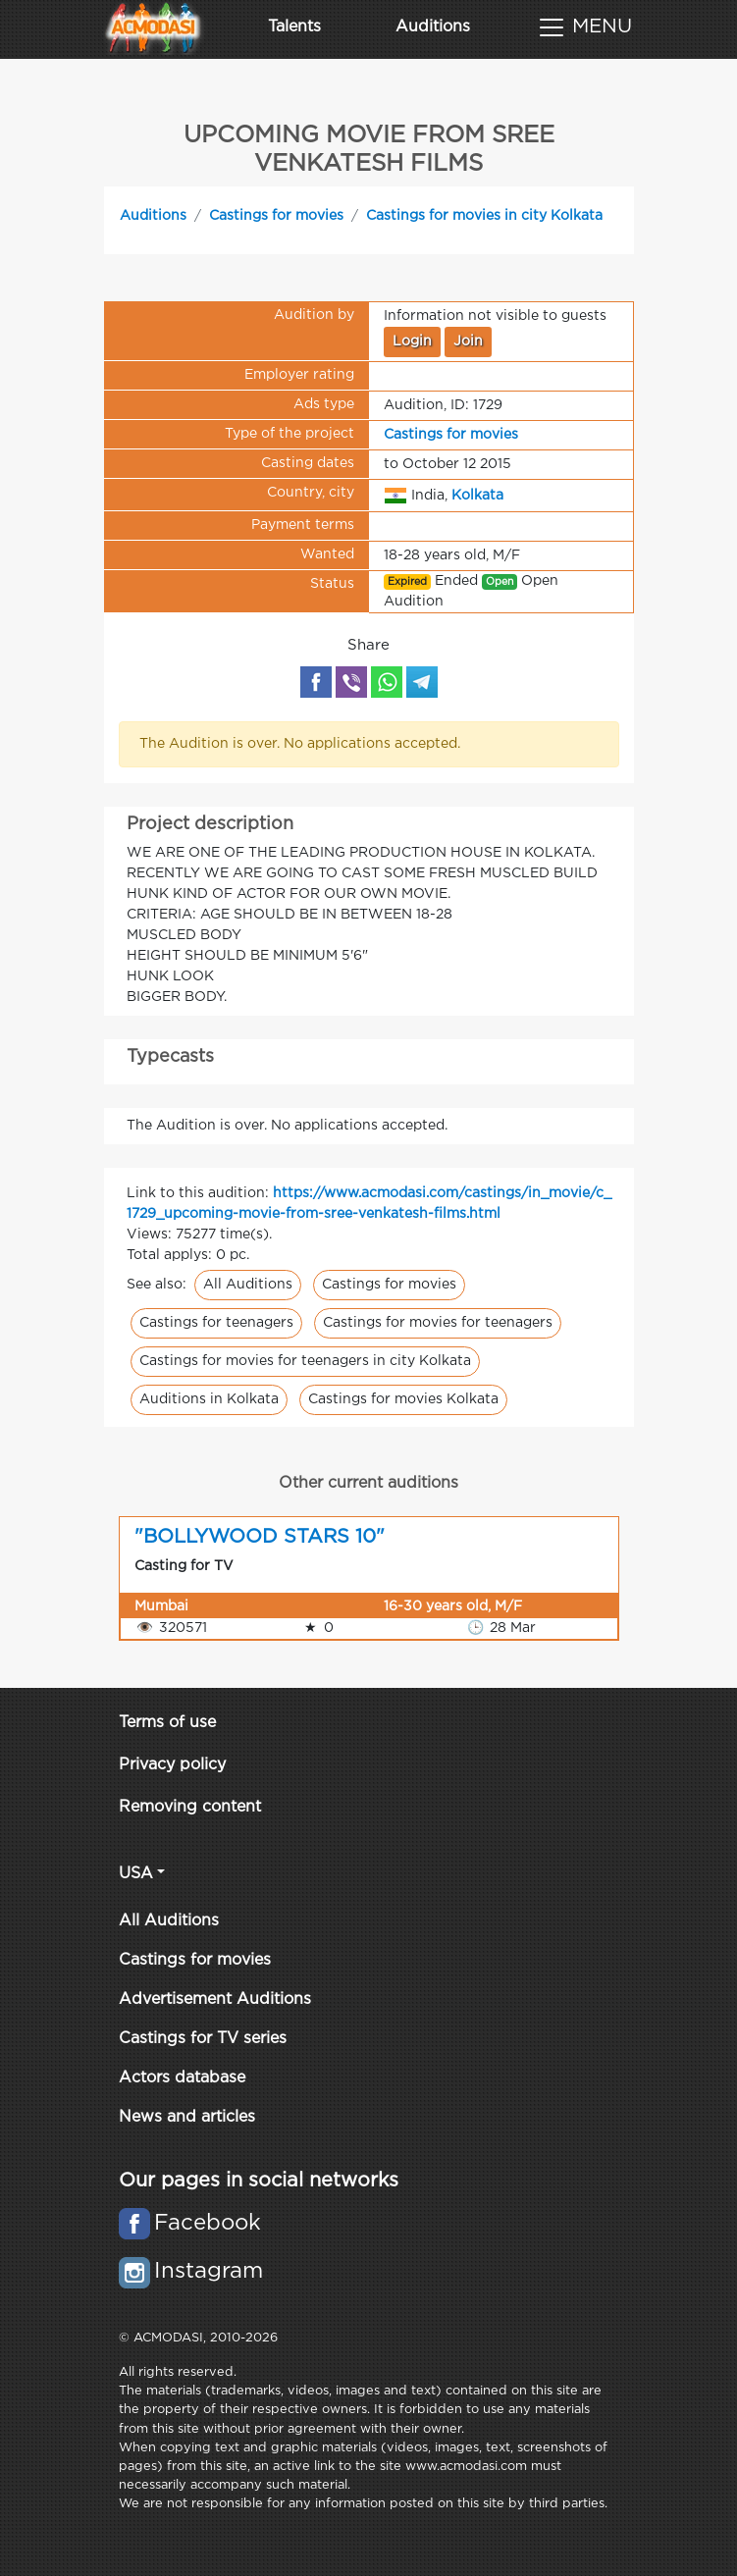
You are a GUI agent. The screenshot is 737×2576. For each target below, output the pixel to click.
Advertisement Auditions (215, 1999)
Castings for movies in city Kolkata (484, 216)
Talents (294, 27)
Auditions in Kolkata (209, 1399)
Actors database (182, 2078)
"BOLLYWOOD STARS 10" (259, 1537)
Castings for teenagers (216, 1323)
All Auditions (247, 1284)
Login (412, 341)
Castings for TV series (203, 2038)
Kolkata (477, 494)
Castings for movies (276, 216)
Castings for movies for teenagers (438, 1323)
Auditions (432, 27)
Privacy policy (172, 1765)
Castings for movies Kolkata (403, 1399)
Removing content (190, 1807)
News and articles (187, 2117)
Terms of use (167, 1722)
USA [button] (136, 1873)
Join (468, 341)
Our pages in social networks (258, 2180)
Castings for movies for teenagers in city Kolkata (305, 1361)
